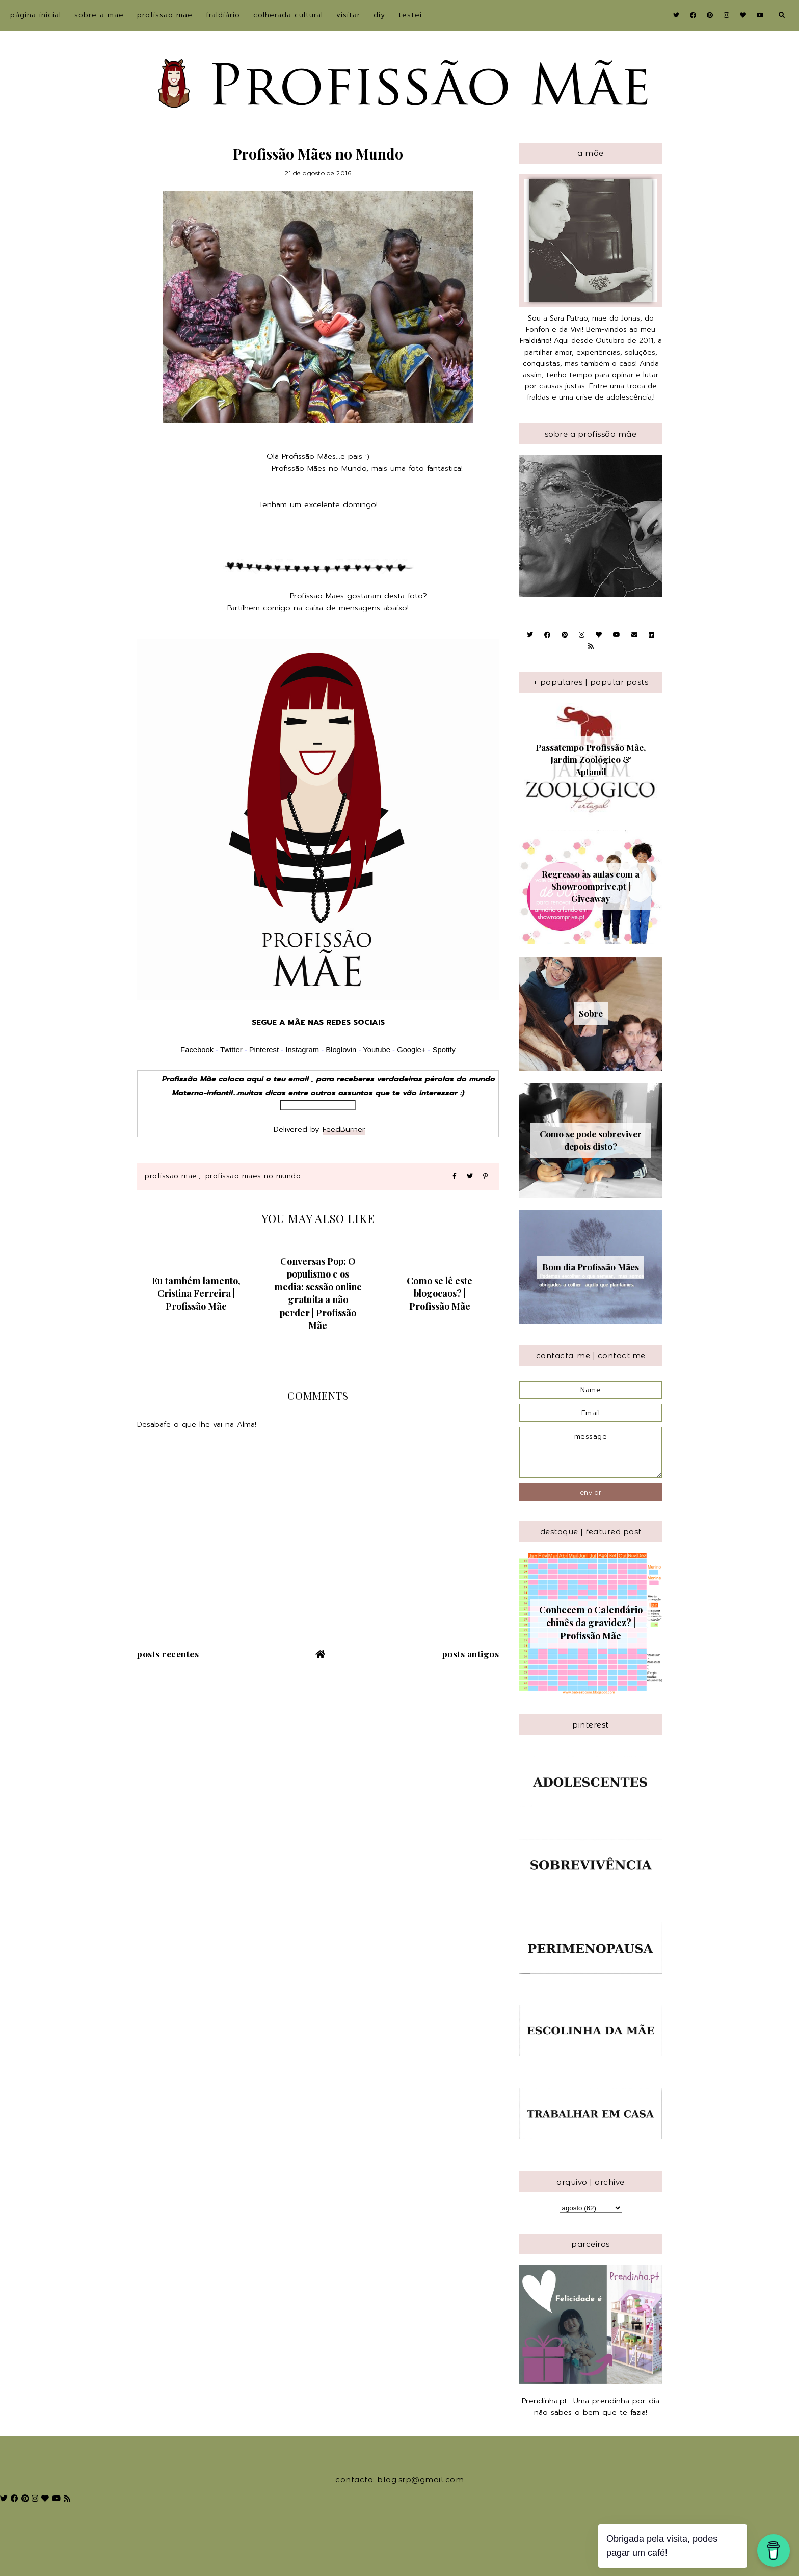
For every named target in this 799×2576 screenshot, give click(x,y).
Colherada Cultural (288, 15)
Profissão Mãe (165, 15)
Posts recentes (168, 1653)
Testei (410, 15)
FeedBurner (344, 1129)
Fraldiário (223, 15)
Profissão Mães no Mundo (253, 1176)
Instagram (303, 1050)
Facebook (197, 1050)
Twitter (231, 1050)
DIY (379, 15)
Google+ (411, 1050)
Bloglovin (341, 1050)
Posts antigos (470, 1653)
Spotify (444, 1050)
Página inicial (35, 15)
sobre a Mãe (99, 15)
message (590, 1452)
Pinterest (264, 1050)
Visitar (348, 15)
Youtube (376, 1050)
